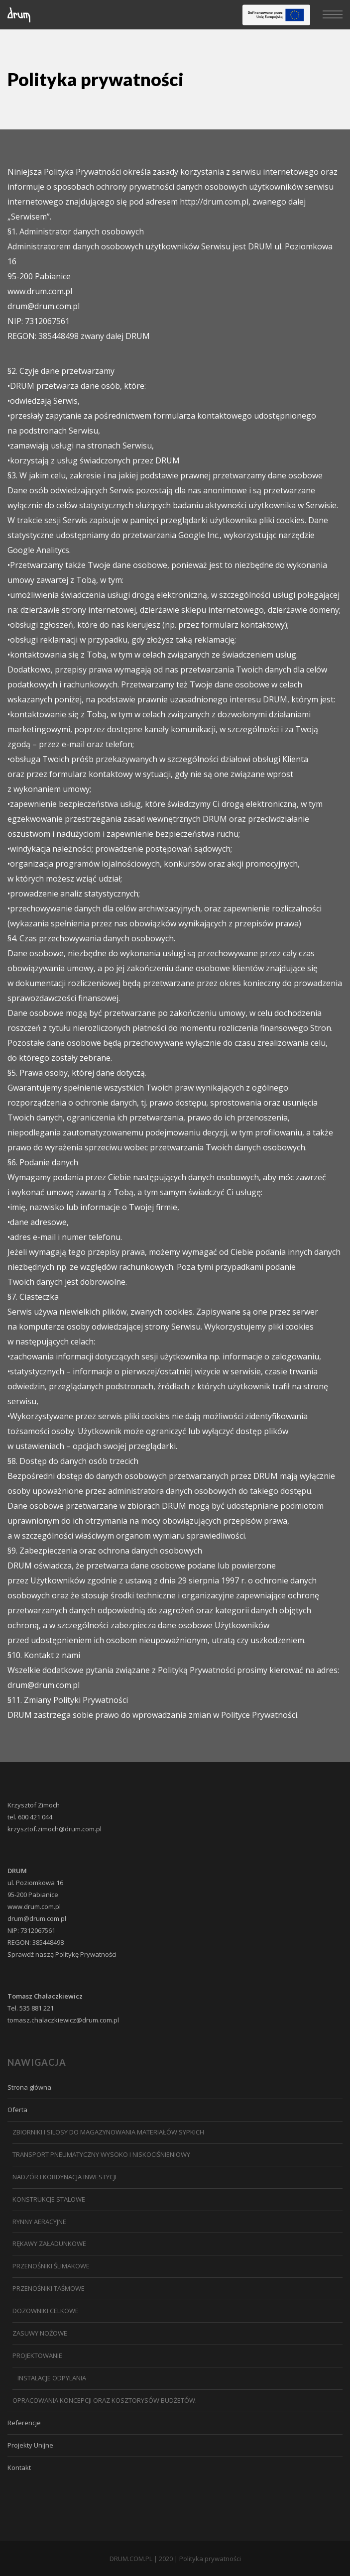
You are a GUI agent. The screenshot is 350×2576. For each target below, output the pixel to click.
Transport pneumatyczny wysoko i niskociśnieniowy (101, 2154)
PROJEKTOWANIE (37, 2355)
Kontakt (19, 2467)
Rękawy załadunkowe (49, 2243)
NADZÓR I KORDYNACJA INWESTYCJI (64, 2176)
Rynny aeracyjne (39, 2221)
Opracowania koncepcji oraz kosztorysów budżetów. (104, 2400)
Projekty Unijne (30, 2445)
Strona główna (29, 2087)
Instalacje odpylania (51, 2377)
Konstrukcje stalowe (48, 2199)
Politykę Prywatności (86, 1954)
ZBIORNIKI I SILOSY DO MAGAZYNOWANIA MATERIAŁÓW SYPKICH (108, 2132)
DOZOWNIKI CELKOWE (45, 2310)
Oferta (17, 2109)
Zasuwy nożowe (39, 2333)
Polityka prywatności (210, 2558)
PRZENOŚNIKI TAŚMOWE (48, 2288)
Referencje (24, 2422)
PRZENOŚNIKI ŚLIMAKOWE (51, 2265)
